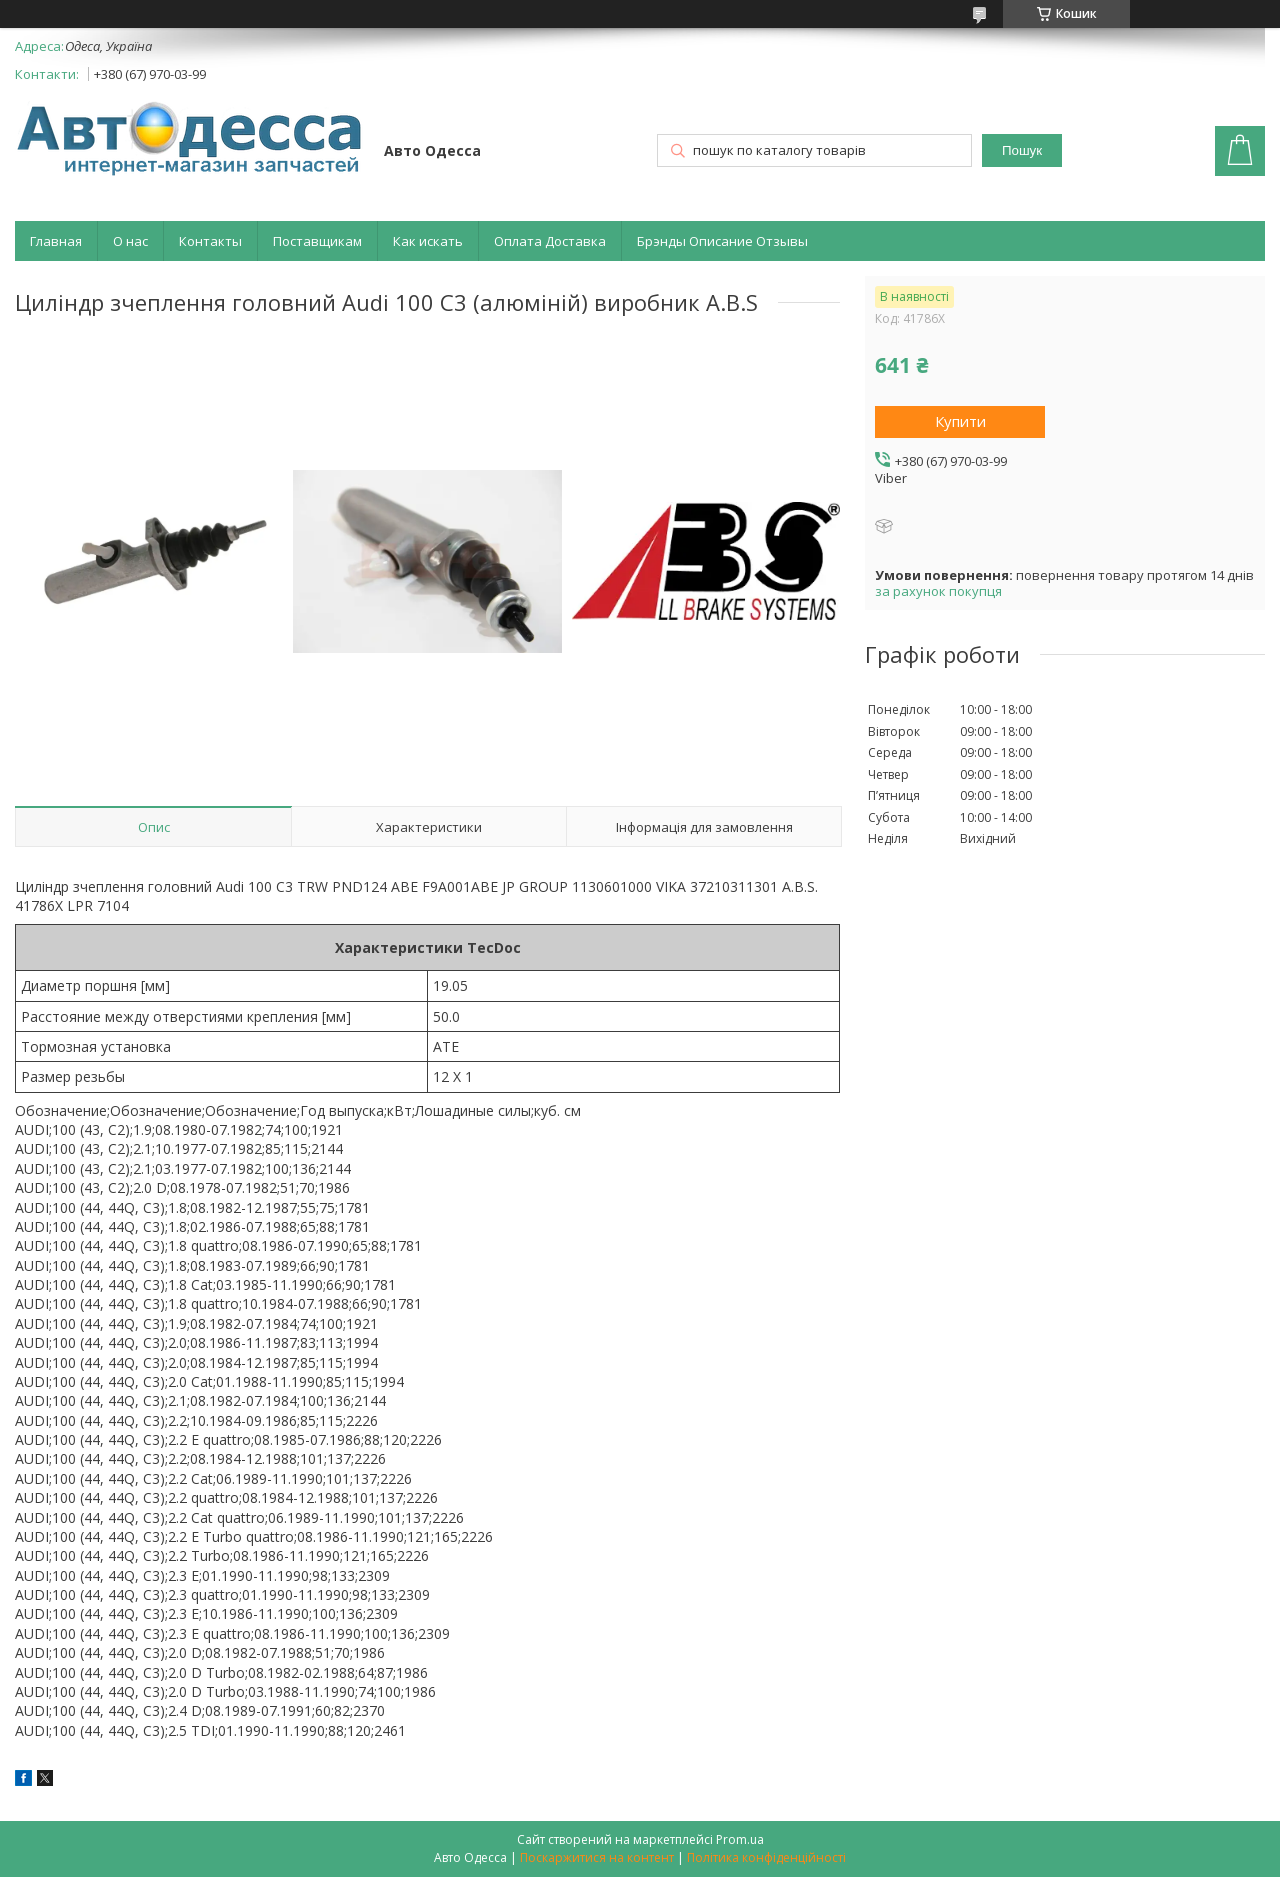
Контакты (210, 241)
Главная (56, 241)
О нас (130, 241)
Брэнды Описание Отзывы (722, 241)
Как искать (428, 241)
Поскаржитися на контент (597, 1857)
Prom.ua (740, 1839)
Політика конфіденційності (766, 1857)
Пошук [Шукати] (1022, 150)
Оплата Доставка (550, 241)
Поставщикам (317, 241)
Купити (960, 421)
